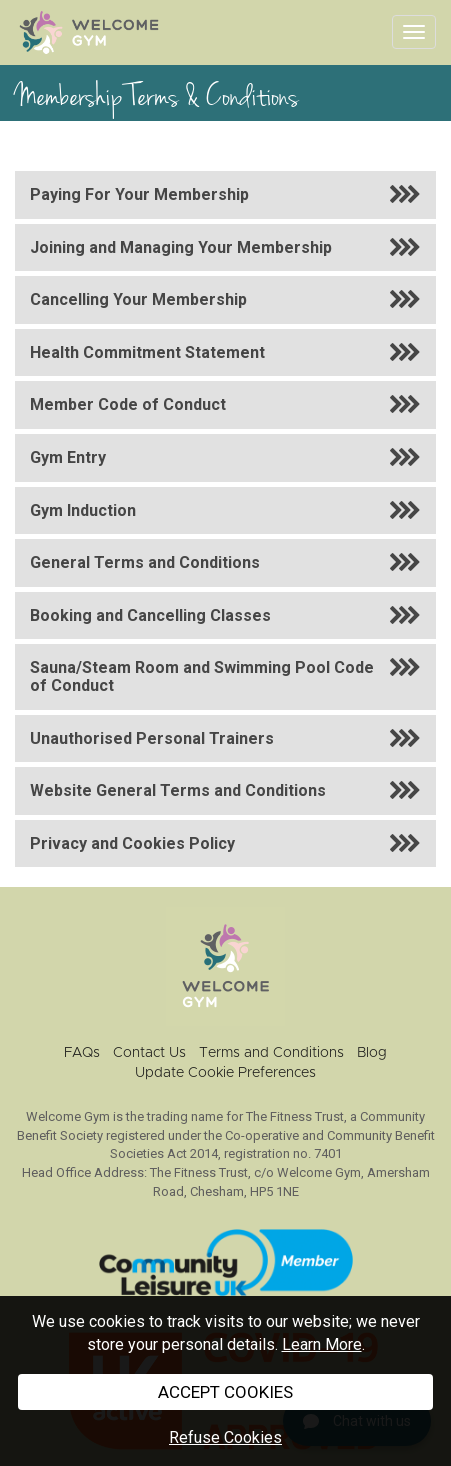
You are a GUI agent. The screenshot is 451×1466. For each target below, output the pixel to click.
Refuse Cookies (225, 1437)
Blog (372, 1053)
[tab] (225, 195)
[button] (225, 195)
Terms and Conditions (271, 1053)
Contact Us (149, 1053)
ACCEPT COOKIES (225, 1392)
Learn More (322, 1344)
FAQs (82, 1053)
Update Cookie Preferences (225, 1073)
